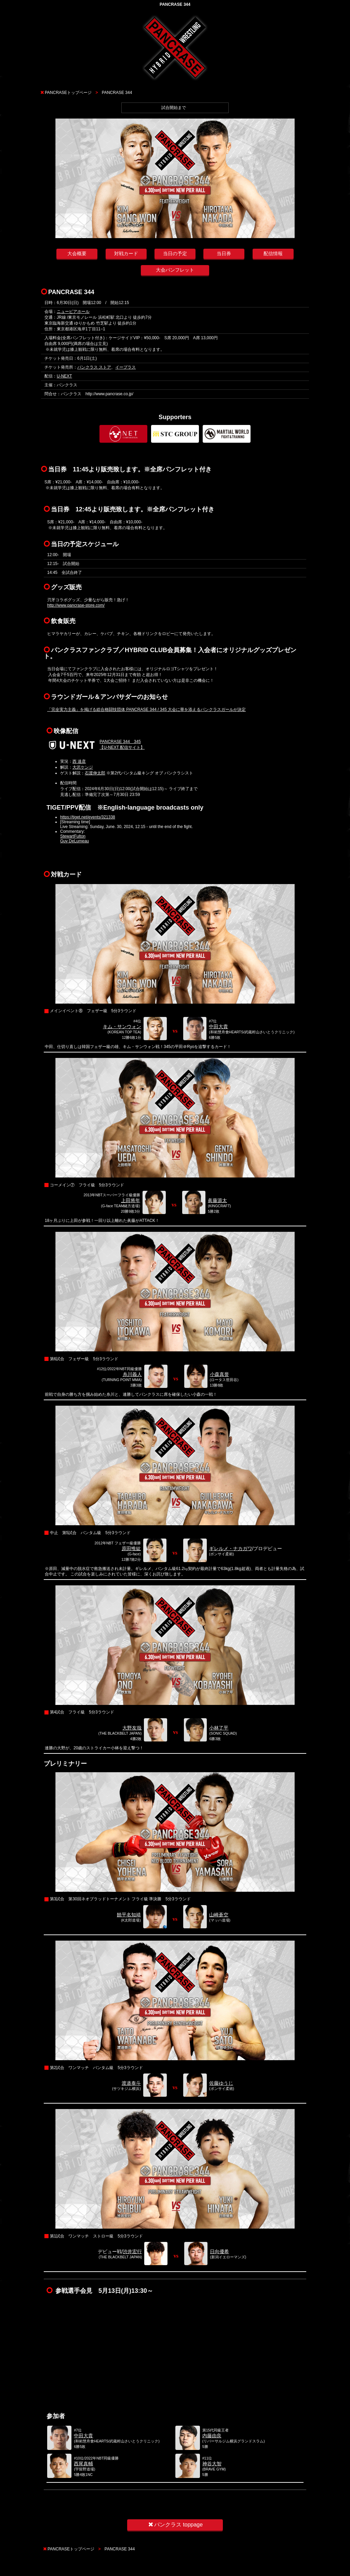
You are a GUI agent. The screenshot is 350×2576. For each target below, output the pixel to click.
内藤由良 (211, 2435)
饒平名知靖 (129, 1914)
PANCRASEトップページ (68, 92)
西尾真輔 (83, 2463)
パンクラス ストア (94, 367)
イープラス (125, 367)
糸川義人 (132, 1374)
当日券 (224, 253)
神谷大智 (211, 2463)
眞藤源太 (217, 1200)
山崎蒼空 (218, 1914)
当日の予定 (175, 253)
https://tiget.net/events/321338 (87, 817)
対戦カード (126, 253)
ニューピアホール (73, 311)
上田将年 (130, 1200)
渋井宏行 (132, 2251)
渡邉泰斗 (131, 2083)
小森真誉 (219, 1374)
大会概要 (76, 253)
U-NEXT (64, 376)
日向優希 (219, 2251)
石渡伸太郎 (95, 773)
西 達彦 (79, 761)
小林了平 (218, 1728)
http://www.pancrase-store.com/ (76, 605)
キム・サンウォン (122, 1026)
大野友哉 (132, 1728)
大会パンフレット (175, 270)
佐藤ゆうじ (221, 2083)
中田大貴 (218, 1026)
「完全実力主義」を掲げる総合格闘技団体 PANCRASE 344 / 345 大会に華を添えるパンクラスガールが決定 (146, 709)
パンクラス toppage (175, 2524)
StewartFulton (72, 836)
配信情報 (273, 253)
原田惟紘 (131, 1548)
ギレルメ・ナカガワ (230, 1548)
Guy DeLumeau (74, 841)
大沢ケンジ (82, 767)
